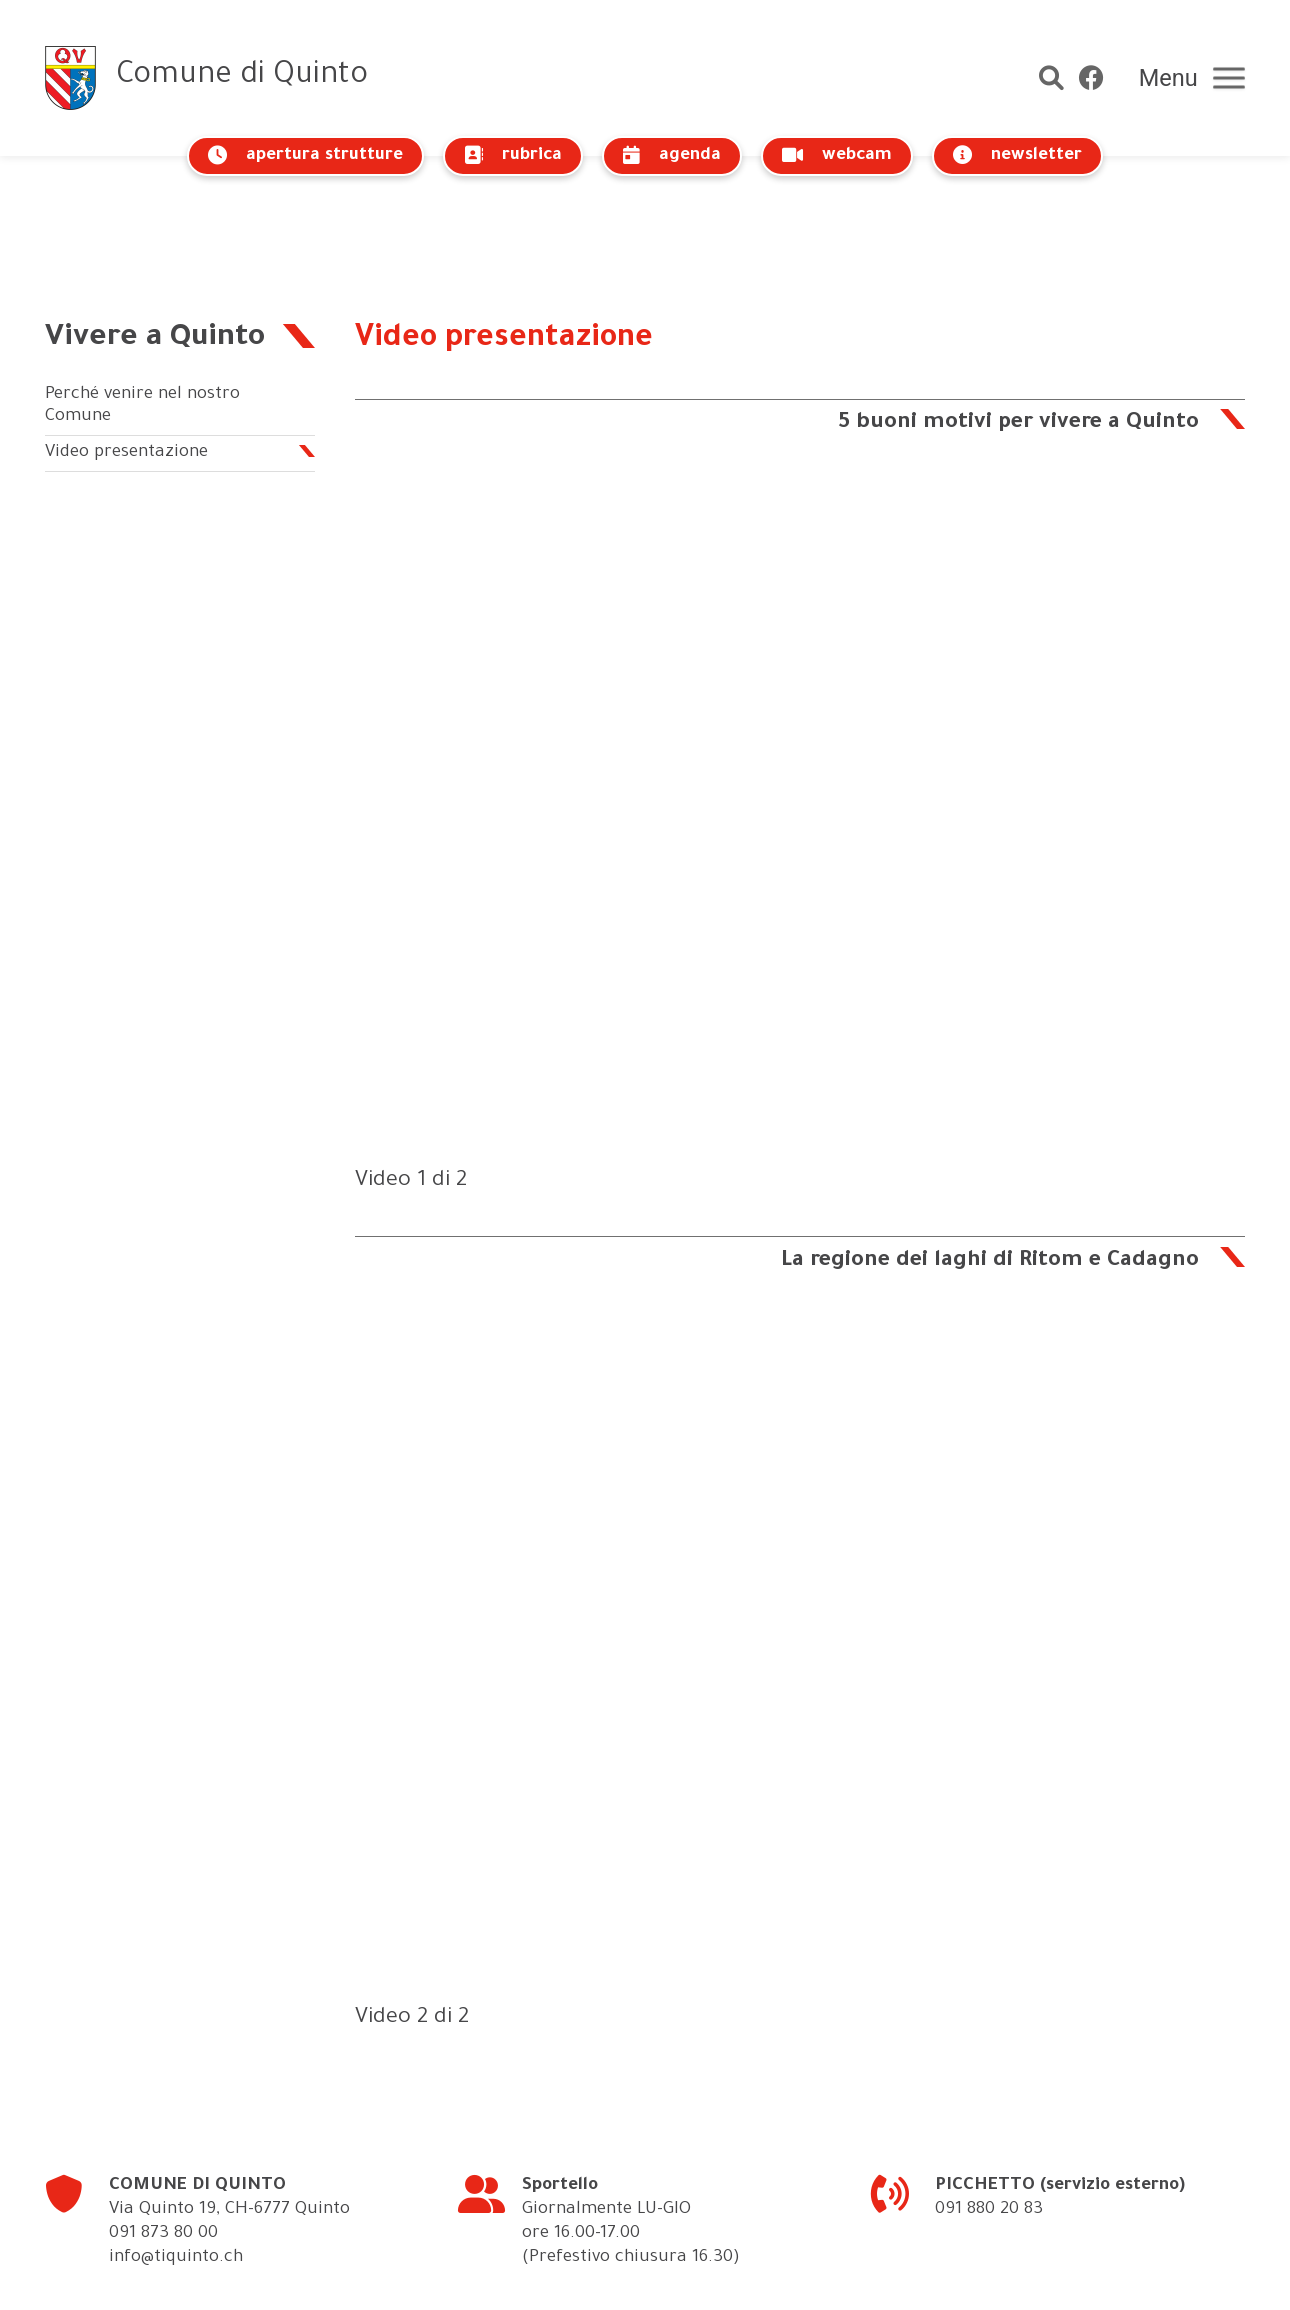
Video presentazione (126, 358)
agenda (672, 155)
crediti (955, 2278)
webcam (837, 155)
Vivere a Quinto (156, 244)
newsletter (1017, 155)
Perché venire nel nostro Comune (142, 312)
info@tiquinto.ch (176, 2163)
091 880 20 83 (989, 2115)
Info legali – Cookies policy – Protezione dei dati (722, 2278)
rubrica (513, 155)
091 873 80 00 (163, 2139)
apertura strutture (305, 155)
